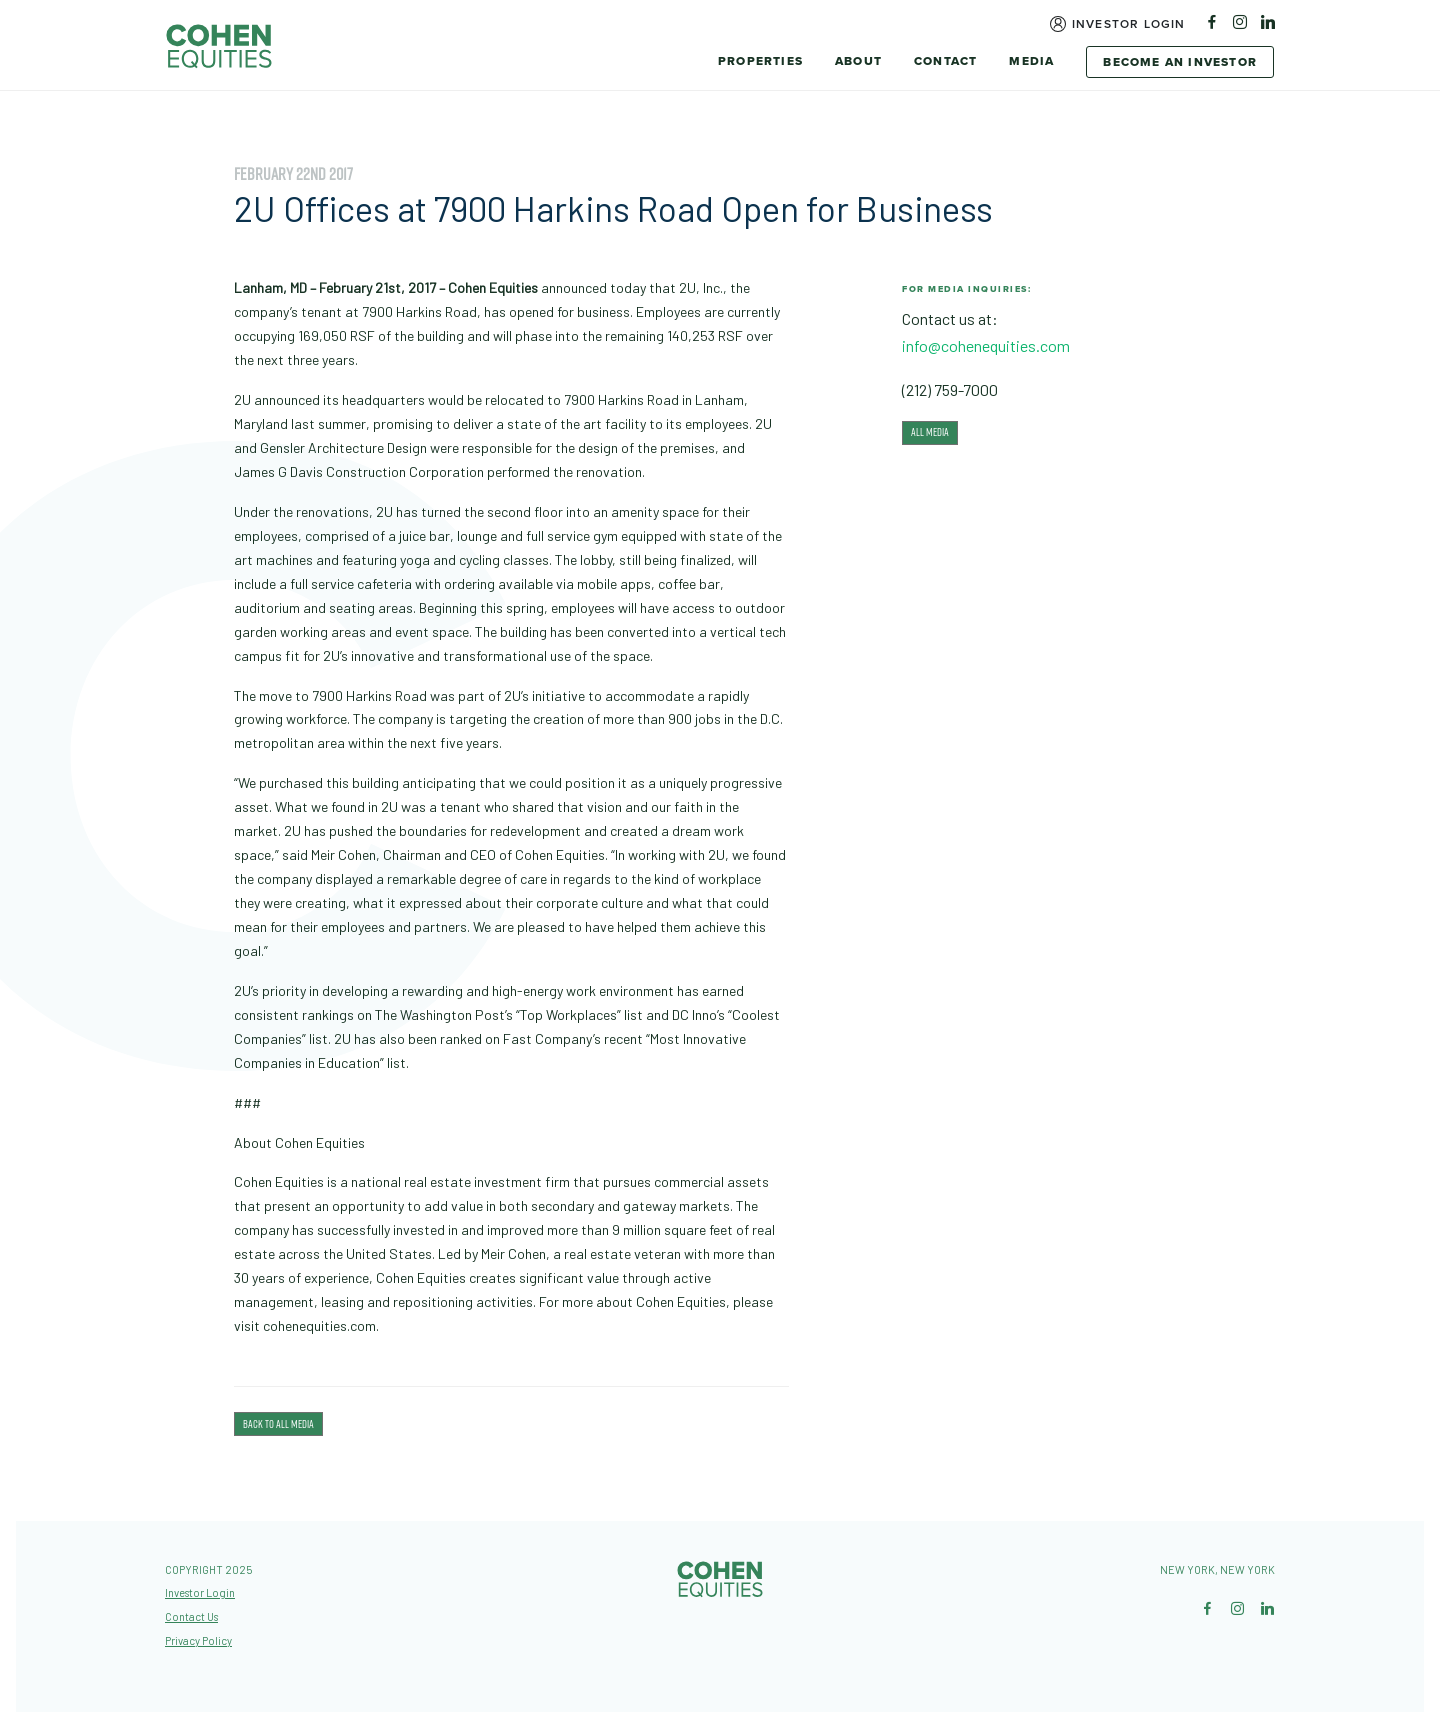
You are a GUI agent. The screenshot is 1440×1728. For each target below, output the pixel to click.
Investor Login (1129, 24)
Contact (945, 61)
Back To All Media (278, 1424)
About (858, 61)
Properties (760, 61)
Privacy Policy (198, 1640)
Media (1031, 61)
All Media (930, 432)
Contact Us (191, 1616)
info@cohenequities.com (986, 345)
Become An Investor (1180, 62)
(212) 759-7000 (950, 389)
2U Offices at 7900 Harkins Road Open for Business (613, 208)
